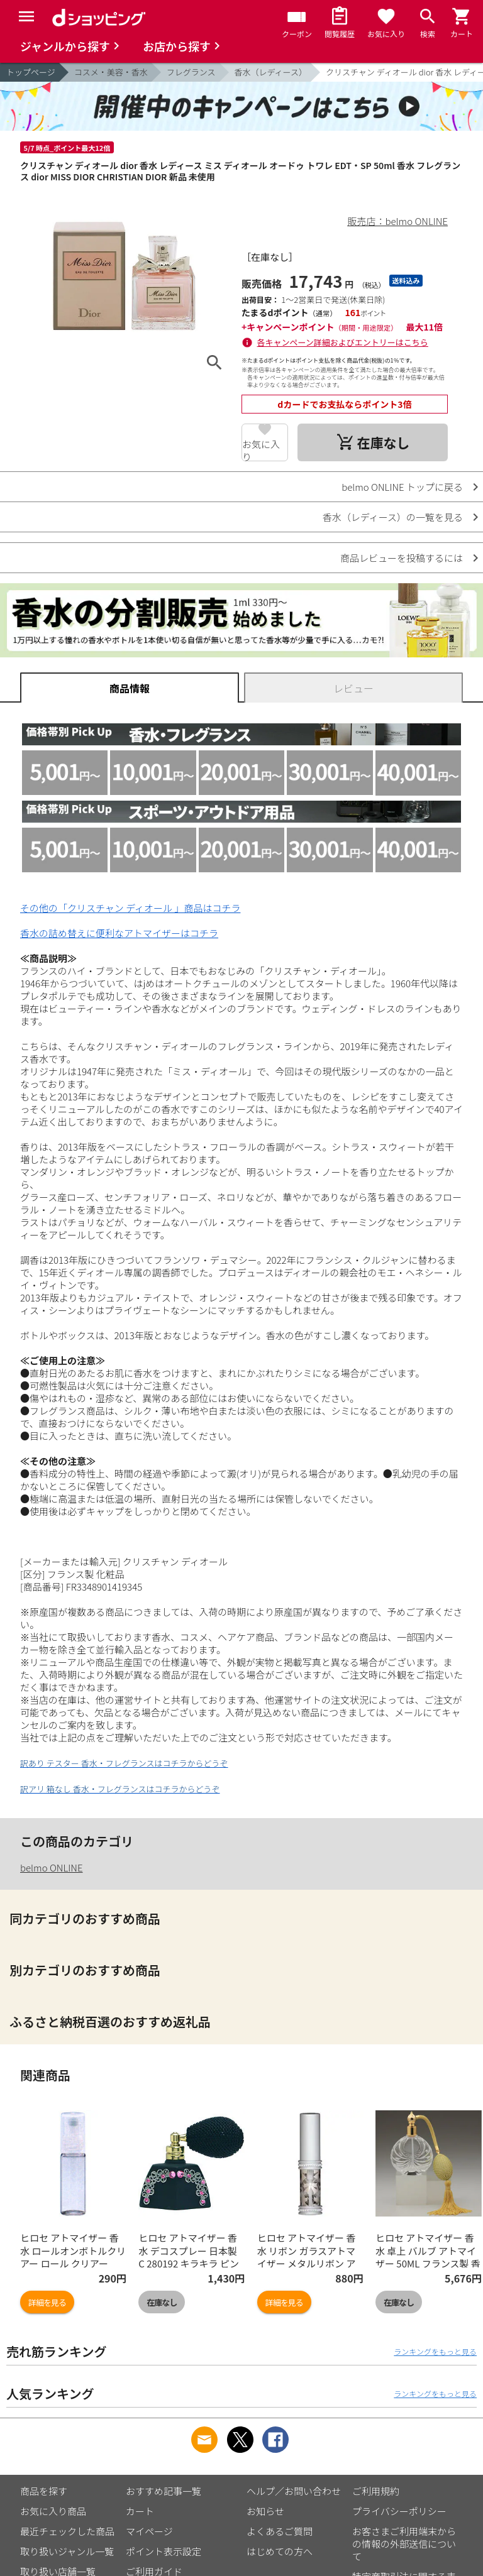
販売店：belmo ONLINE (398, 220)
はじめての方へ (280, 2551)
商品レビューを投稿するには (401, 557)
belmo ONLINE (51, 1867)
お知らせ (265, 2511)
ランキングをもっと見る (435, 2351)
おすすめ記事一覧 (163, 2490)
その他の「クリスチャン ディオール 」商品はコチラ (130, 907)
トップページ (30, 72)
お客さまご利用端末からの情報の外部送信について (404, 2543)
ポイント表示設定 (163, 2551)
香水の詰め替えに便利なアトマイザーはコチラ (119, 933)
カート (140, 2511)
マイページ (149, 2531)
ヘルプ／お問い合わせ (294, 2490)
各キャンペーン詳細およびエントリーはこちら (342, 342)
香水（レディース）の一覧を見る (393, 517)
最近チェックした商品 (67, 2531)
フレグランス (191, 72)
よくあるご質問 (280, 2531)
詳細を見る (47, 2302)
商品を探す (43, 2490)
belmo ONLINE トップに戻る (402, 486)
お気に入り (261, 449)
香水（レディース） (271, 72)
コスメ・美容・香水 (111, 72)
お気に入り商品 (53, 2511)
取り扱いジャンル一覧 (67, 2551)
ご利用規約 (375, 2490)
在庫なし (162, 2302)
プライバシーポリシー (399, 2511)
